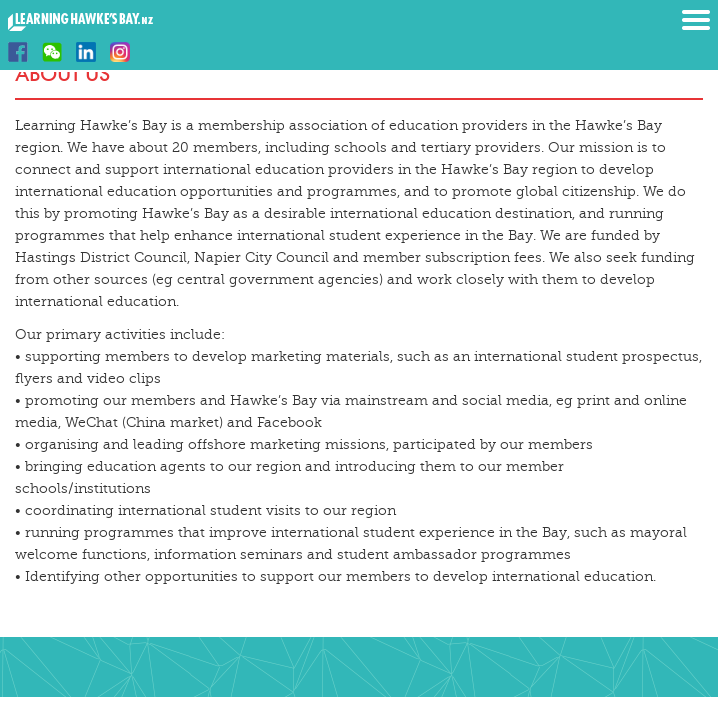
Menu (696, 20)
